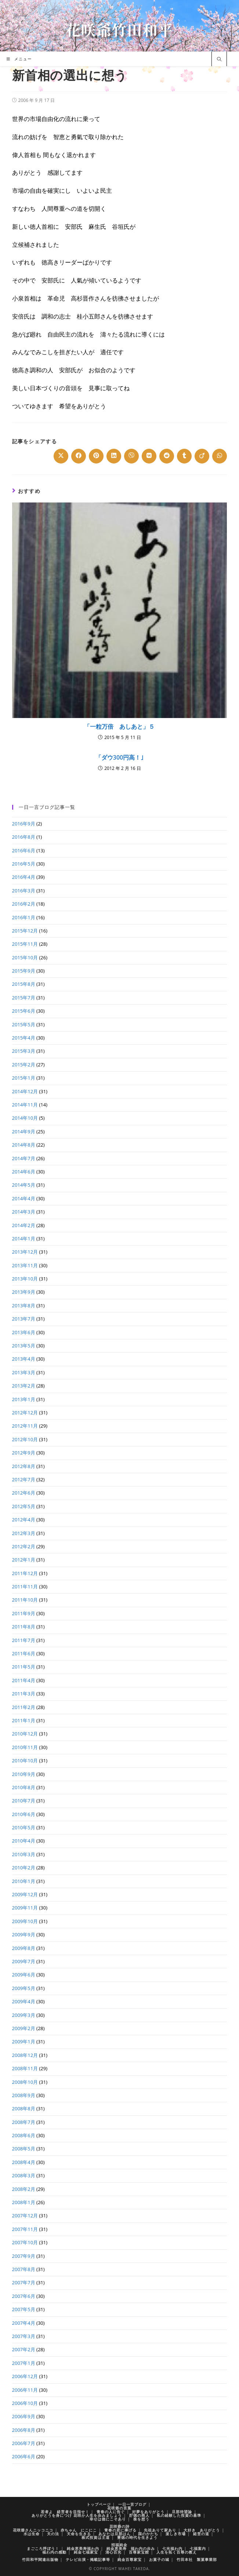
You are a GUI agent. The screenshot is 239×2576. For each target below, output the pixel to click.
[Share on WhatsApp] (219, 456)
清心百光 (113, 2552)
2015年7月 (23, 997)
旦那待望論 (182, 2511)
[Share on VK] (149, 456)
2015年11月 (25, 944)
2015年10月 (25, 957)
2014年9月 (23, 1131)
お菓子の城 (159, 2559)
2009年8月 (23, 1948)
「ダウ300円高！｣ (119, 757)
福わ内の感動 (54, 2552)
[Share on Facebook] (78, 456)
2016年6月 (23, 850)
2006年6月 (23, 2456)
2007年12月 (25, 2215)
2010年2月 (23, 1867)
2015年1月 (23, 1077)
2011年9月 (23, 1613)
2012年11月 (25, 1425)
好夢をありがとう (148, 2511)
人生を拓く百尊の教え (176, 2552)
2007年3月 (23, 2336)
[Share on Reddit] (166, 456)
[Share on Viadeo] (202, 456)
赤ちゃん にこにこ (79, 2530)
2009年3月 (23, 2015)
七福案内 (198, 2548)
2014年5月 (23, 1185)
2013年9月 (23, 1292)
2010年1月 (23, 1881)
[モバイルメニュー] (19, 58)
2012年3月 (23, 1533)
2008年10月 (25, 2082)
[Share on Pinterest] (96, 456)
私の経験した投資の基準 (179, 2515)
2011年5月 (23, 1666)
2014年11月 (25, 1104)
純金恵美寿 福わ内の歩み (130, 2548)
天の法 (53, 2533)
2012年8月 (23, 1466)
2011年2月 (23, 1707)
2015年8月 (23, 984)
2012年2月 (23, 1546)
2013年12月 (25, 1251)
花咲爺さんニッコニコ (33, 2530)
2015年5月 (23, 1024)
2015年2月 (23, 1064)
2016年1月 (23, 917)
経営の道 (201, 2533)
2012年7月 (23, 1479)
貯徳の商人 (139, 2515)
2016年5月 (23, 863)
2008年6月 (23, 2135)
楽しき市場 (176, 2533)
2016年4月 (23, 877)
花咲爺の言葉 (119, 2508)
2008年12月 (25, 2055)
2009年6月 (23, 1974)
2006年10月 (25, 2403)
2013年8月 (23, 1305)
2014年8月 (23, 1144)
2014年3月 (23, 1211)
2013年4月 (23, 1358)
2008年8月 (23, 2108)
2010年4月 (23, 1840)
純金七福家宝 (86, 2552)
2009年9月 (23, 1934)
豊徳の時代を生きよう (137, 2537)
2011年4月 (23, 1680)
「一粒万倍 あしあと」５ (119, 726)
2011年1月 (23, 1720)
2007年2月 (23, 2349)
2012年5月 (23, 1506)
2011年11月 (25, 1586)
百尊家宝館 (139, 2552)
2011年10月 (25, 1599)
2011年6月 (23, 1653)
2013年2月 (23, 1385)
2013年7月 (23, 1318)
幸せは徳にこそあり (108, 2519)
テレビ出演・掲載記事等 (88, 2559)
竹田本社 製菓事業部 (197, 2559)
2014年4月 (23, 1198)
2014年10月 (25, 1118)
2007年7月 (23, 2282)
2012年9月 (23, 1452)
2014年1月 (23, 1238)
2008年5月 (23, 2148)
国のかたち (148, 2533)
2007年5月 (23, 2309)
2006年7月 (23, 2443)
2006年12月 (25, 2376)
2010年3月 (23, 1854)
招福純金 (119, 2544)
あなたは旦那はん (114, 2533)
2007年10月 (25, 2242)
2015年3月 (23, 1051)
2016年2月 (23, 903)
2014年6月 (23, 1171)
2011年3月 (23, 1693)
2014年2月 (23, 1225)
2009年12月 (25, 1894)
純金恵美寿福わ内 (83, 2548)
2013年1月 (23, 1399)
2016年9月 (23, 823)
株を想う (141, 2519)
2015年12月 (25, 930)
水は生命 (31, 2533)
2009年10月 (25, 1921)
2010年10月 (25, 1760)
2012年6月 (23, 1492)
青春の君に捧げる (120, 2530)
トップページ (99, 2504)
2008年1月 (23, 2202)
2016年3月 (23, 890)
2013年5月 (23, 1345)
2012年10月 (25, 1439)
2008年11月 (25, 2068)
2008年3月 (23, 2175)
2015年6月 (23, 1011)
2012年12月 (25, 1412)
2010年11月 (25, 1747)
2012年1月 (23, 1559)
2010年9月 (23, 1774)
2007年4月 (23, 2323)
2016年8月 (23, 837)
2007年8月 (23, 2269)
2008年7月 (23, 2122)
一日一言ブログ (132, 2504)
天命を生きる (79, 2533)
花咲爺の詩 (119, 2526)
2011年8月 (23, 1626)
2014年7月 (23, 1158)
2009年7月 (23, 1961)
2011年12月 (25, 1573)
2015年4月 (23, 1037)
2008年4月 (23, 2162)
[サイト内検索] (219, 60)
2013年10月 (25, 1278)
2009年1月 (23, 2041)
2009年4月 (23, 2001)
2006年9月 (23, 2416)
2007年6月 (23, 2296)
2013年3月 (23, 1372)
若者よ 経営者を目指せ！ (65, 2511)
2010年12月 (25, 1733)
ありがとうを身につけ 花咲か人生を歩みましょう (77, 2515)
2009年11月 (25, 1907)
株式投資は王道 (96, 2537)
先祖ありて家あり (160, 2530)
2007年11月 (25, 2229)
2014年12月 (25, 1091)
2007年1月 (23, 2363)
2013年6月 (23, 1332)
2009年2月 (23, 2028)
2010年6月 (23, 1814)
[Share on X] (61, 456)
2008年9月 (23, 2095)
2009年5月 (23, 1988)
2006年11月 (25, 2390)
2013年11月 (25, 1265)
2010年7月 (23, 1800)
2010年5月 (23, 1827)
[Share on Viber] (131, 456)
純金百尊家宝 (129, 2559)
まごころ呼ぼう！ (43, 2548)
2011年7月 (23, 1640)
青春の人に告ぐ (111, 2511)
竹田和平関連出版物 (40, 2559)
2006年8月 (23, 2430)
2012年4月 (23, 1519)
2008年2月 (23, 2189)
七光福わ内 (172, 2548)
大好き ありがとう (202, 2530)
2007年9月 (23, 2256)
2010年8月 (23, 1787)
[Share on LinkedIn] (113, 456)
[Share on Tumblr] (184, 456)
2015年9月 (23, 970)
